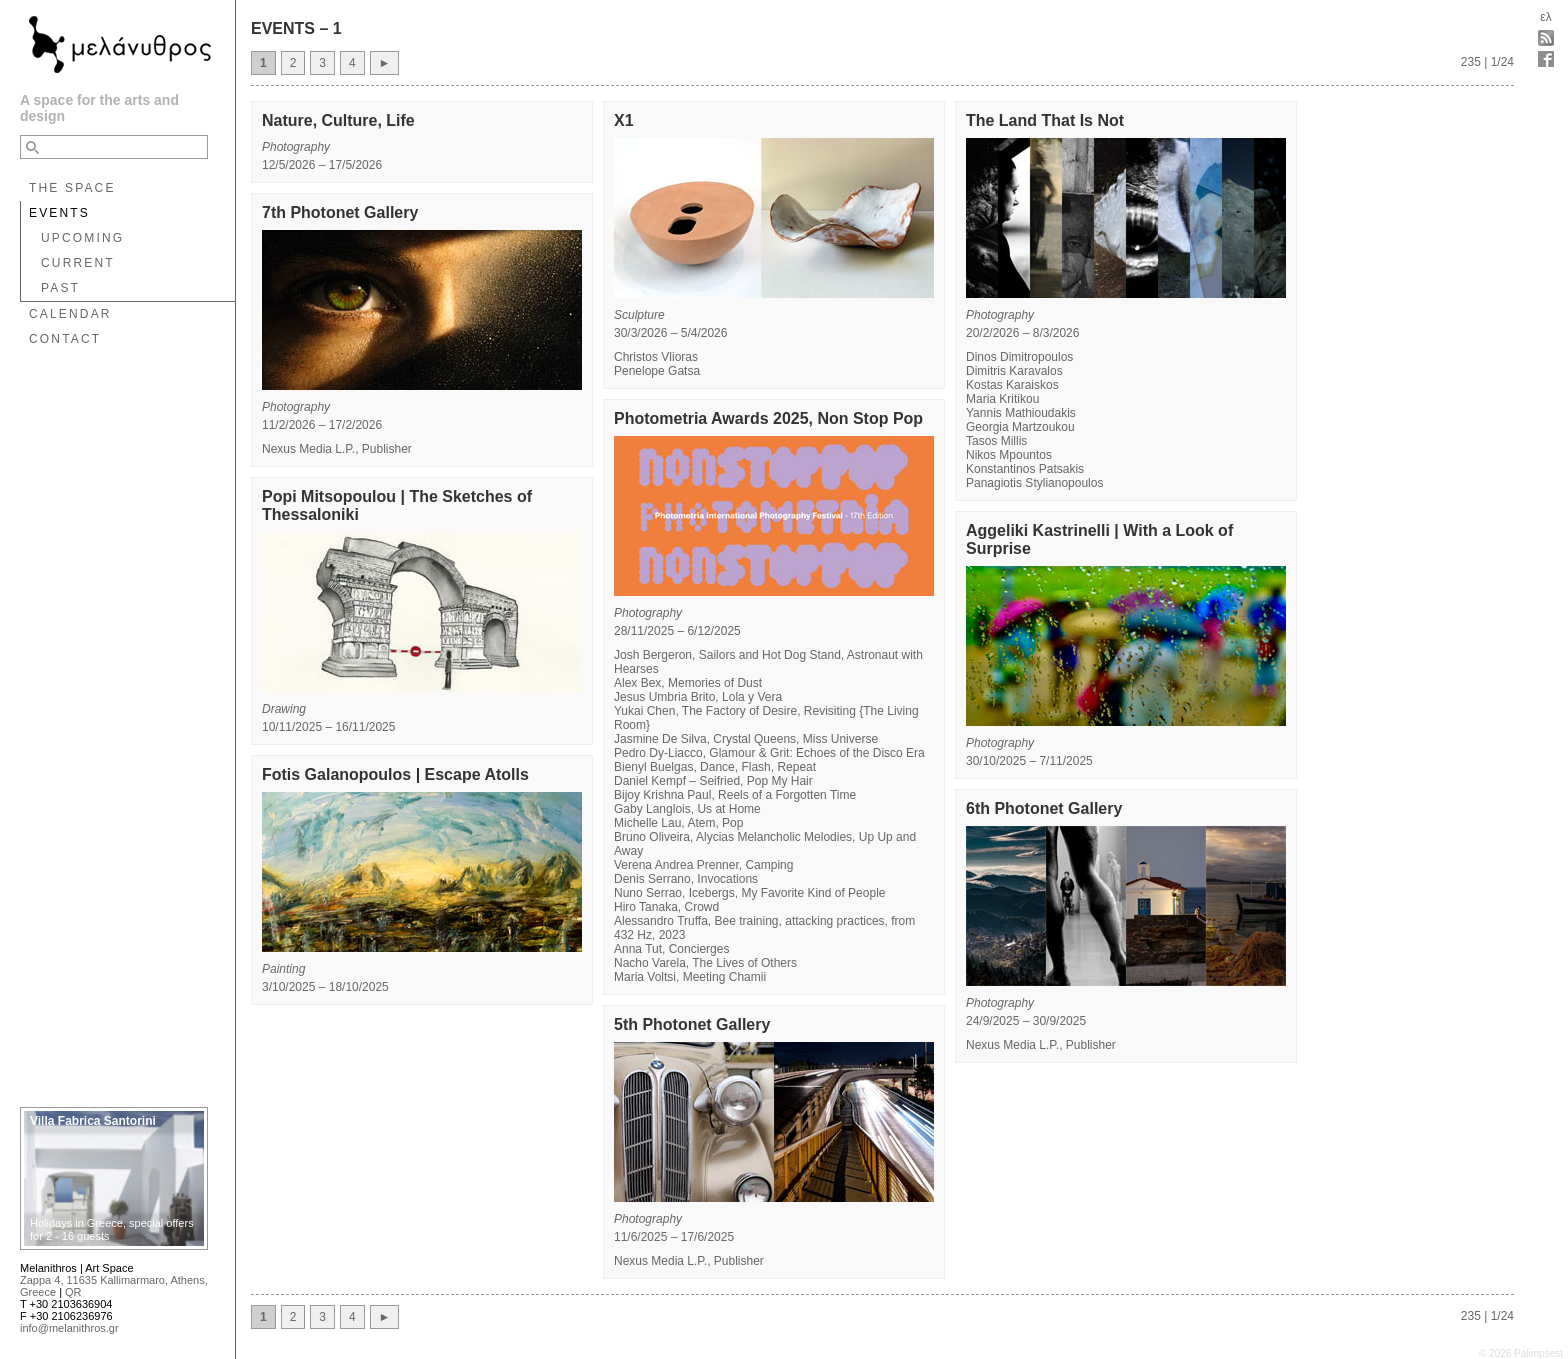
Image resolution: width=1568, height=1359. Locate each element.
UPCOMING (82, 238)
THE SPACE (72, 188)
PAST (60, 288)
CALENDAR (70, 314)
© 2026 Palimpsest (1521, 1353)
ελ (1545, 17)
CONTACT (65, 339)
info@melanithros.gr (69, 1328)
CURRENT (78, 263)
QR (73, 1292)
